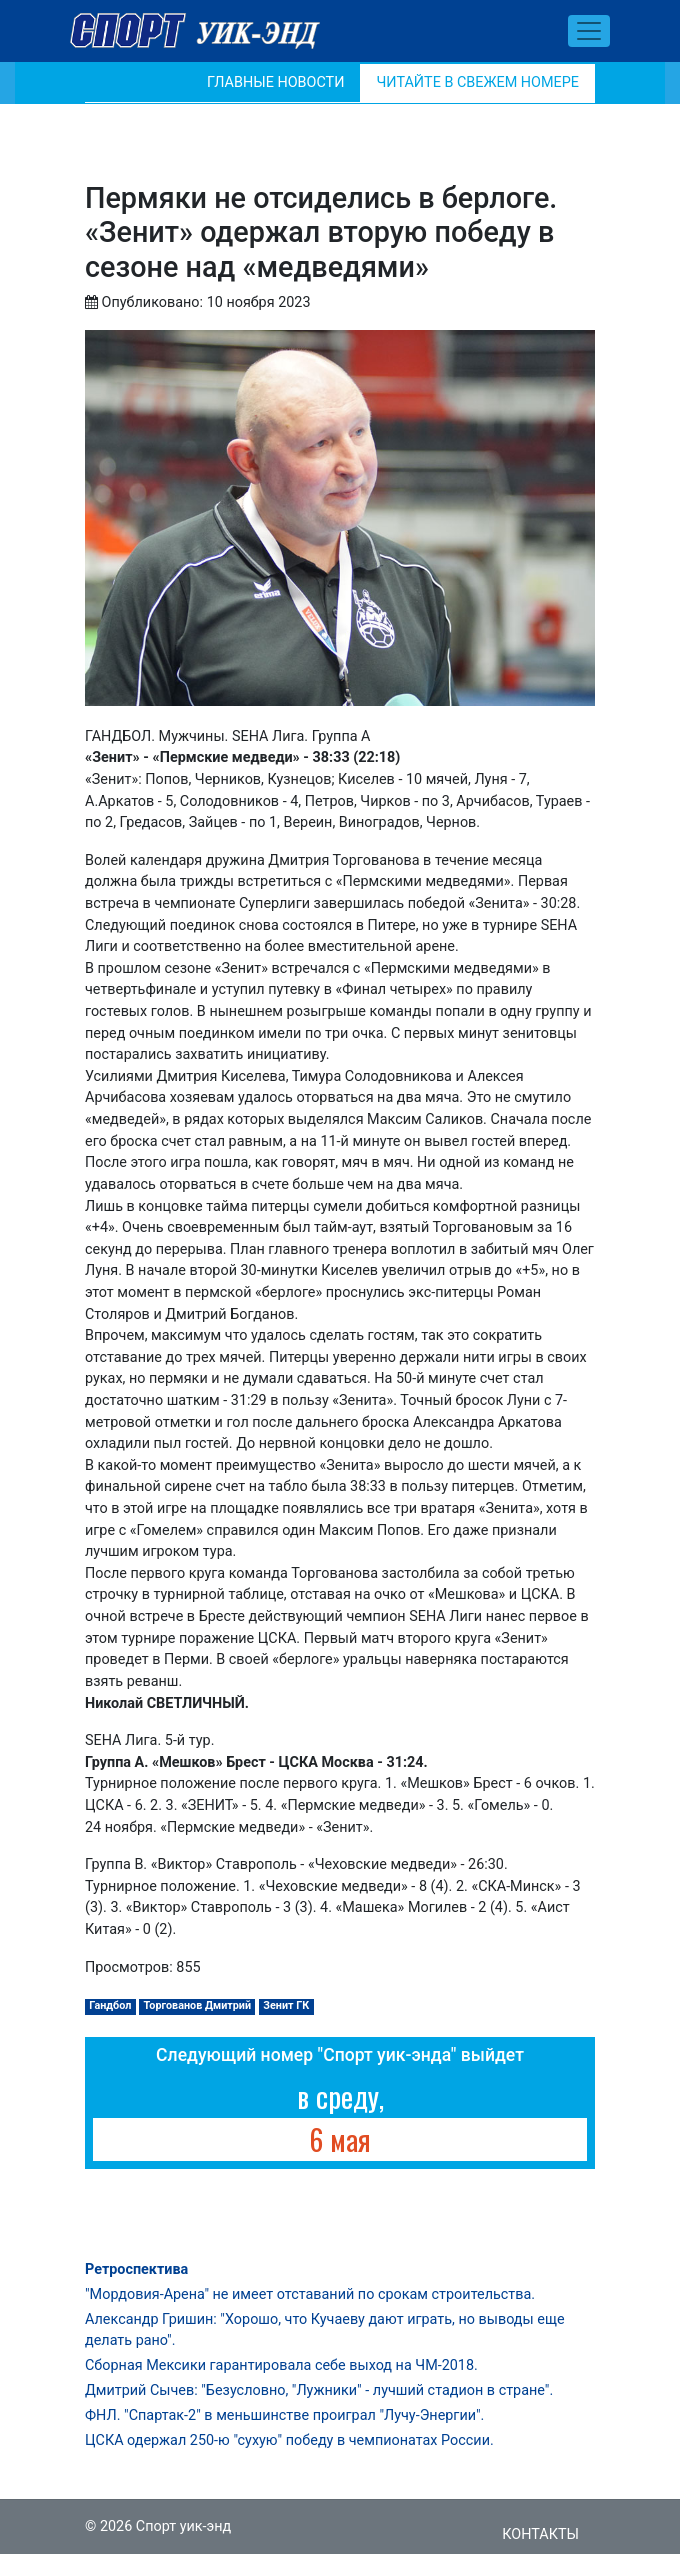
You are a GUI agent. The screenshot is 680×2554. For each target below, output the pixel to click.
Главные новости (275, 82)
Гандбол (110, 2005)
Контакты (540, 2534)
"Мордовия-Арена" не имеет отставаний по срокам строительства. (310, 2294)
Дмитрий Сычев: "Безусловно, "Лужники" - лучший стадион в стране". (319, 2390)
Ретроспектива (136, 2269)
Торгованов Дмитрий (198, 2005)
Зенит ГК (286, 2005)
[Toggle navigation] (589, 31)
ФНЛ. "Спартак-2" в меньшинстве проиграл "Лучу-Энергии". (284, 2415)
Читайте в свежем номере (477, 82)
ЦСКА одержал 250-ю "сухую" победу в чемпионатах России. (289, 2440)
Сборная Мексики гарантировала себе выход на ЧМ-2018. (281, 2365)
